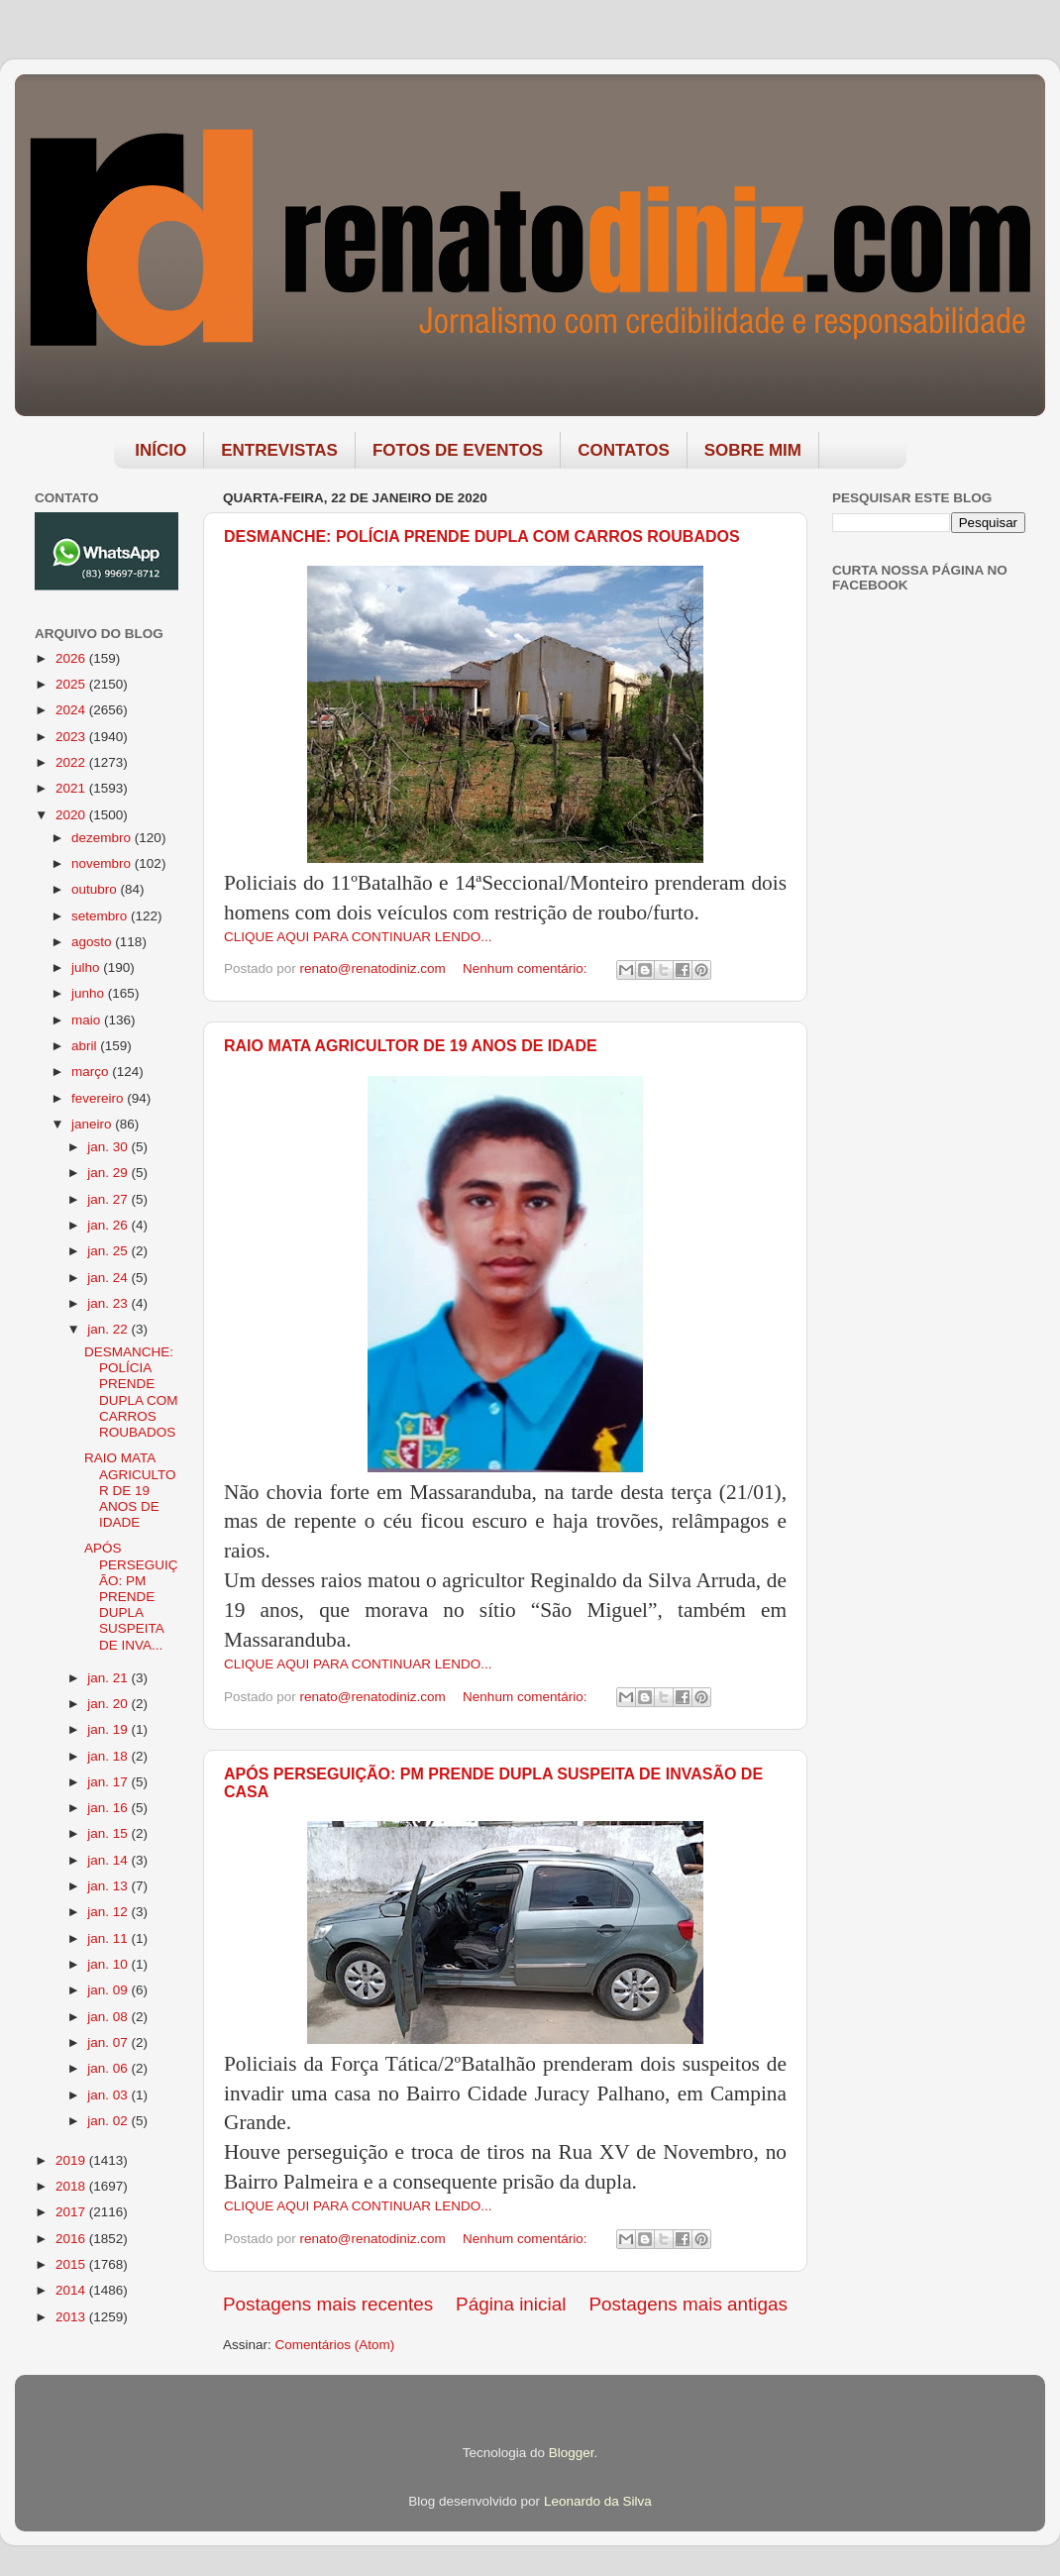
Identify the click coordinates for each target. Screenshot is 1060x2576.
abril (85, 1045)
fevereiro (99, 1098)
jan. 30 (109, 1146)
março (91, 1071)
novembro (103, 863)
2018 (72, 2186)
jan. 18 (109, 1756)
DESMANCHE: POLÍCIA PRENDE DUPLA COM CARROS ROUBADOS (482, 536)
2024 (72, 709)
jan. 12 (109, 1911)
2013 (72, 2316)
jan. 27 (109, 1199)
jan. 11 (109, 1938)
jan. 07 (109, 2042)
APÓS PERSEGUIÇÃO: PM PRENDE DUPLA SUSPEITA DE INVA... (131, 1596)
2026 (72, 658)
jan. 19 (109, 1729)
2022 (72, 762)
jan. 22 (109, 1329)
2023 (72, 736)
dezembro (103, 837)
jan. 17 (109, 1781)
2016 (72, 2238)
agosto (93, 941)
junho (89, 993)
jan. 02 (109, 2120)
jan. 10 (109, 1964)
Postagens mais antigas (688, 2304)
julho (87, 967)
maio (87, 1020)
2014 (72, 2290)
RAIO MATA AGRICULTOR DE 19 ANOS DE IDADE (410, 1045)
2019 (72, 2160)
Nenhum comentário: (526, 968)
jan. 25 (109, 1250)
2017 (72, 2211)
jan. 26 (109, 1225)
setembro (101, 916)
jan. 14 (109, 1860)
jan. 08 (109, 2016)
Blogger (571, 2452)
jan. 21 (109, 1677)
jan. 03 (109, 2095)
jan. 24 (109, 1277)
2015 (72, 2264)
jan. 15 (109, 1833)
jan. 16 (109, 1807)
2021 (72, 788)
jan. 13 (109, 1885)
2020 (72, 814)
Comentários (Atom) (335, 2344)
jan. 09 (109, 1990)
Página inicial (511, 2304)
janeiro (93, 1124)
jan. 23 (109, 1303)
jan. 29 (109, 1172)
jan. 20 (109, 1703)
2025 (72, 684)
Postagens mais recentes (328, 2304)
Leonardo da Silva (598, 2501)
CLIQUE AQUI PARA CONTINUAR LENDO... (358, 936)
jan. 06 (109, 2068)
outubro (96, 889)
